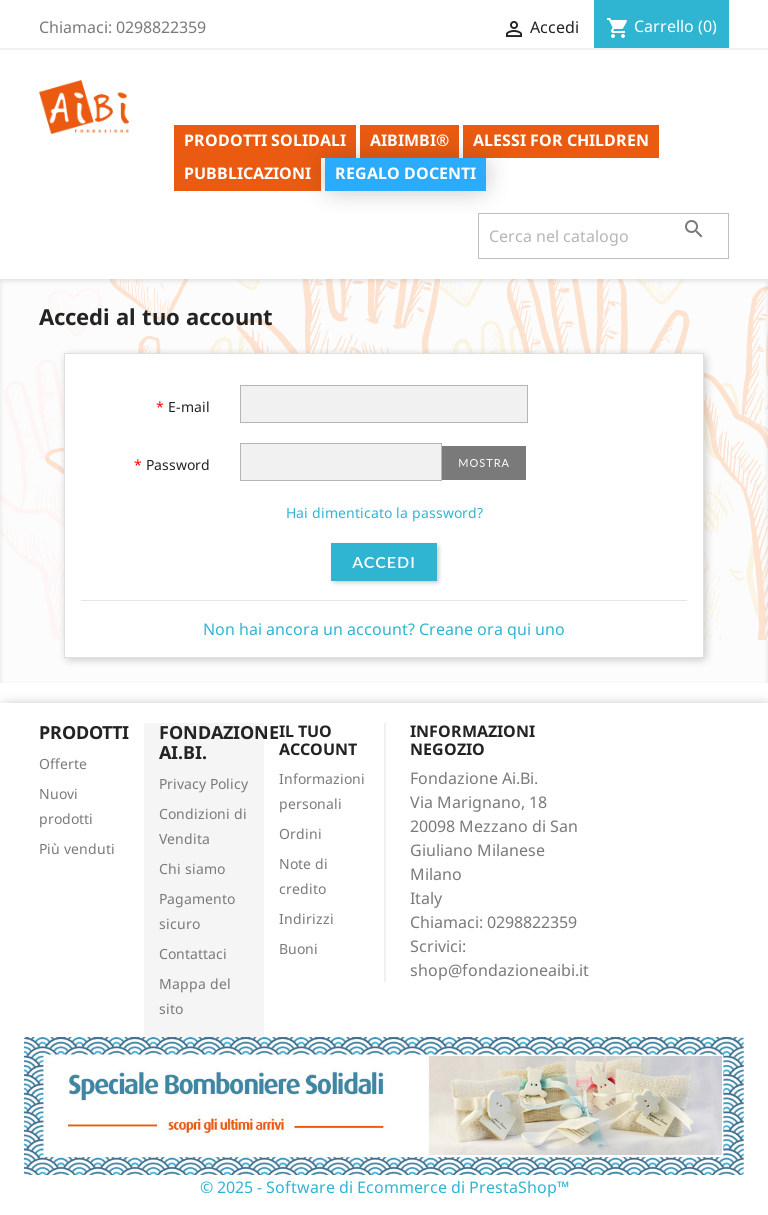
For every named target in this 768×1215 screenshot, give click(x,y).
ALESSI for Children (561, 140)
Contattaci (193, 953)
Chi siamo (192, 868)
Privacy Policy (203, 783)
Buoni (298, 948)
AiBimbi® (409, 140)
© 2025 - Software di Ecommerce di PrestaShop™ (384, 1187)
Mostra (484, 462)
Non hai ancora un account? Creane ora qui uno (384, 629)
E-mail (187, 406)
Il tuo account (318, 740)
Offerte (63, 763)
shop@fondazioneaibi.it (499, 970)
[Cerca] (603, 236)
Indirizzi (306, 918)
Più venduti (77, 848)
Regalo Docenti (405, 173)
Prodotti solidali (265, 140)
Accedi (384, 561)
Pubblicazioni (247, 173)
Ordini (300, 833)
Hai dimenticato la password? (384, 512)
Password (176, 464)
